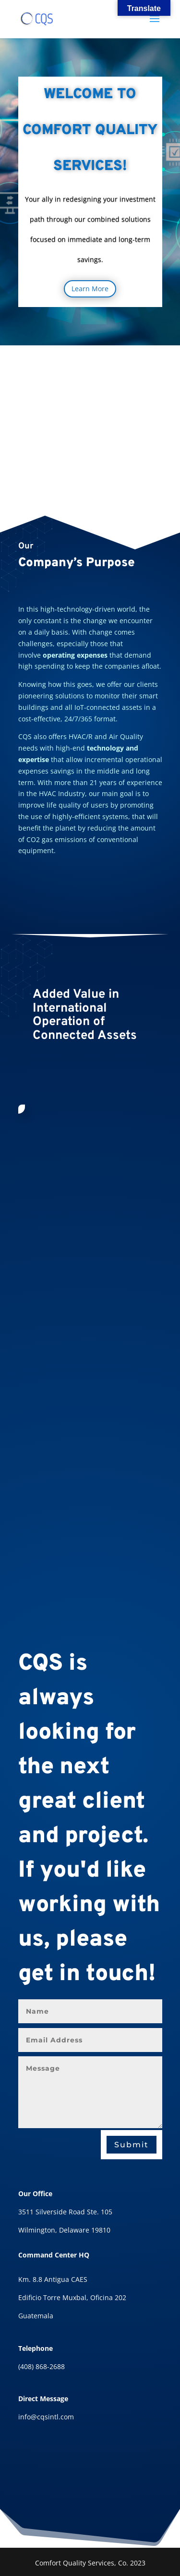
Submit (131, 2144)
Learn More (90, 288)
